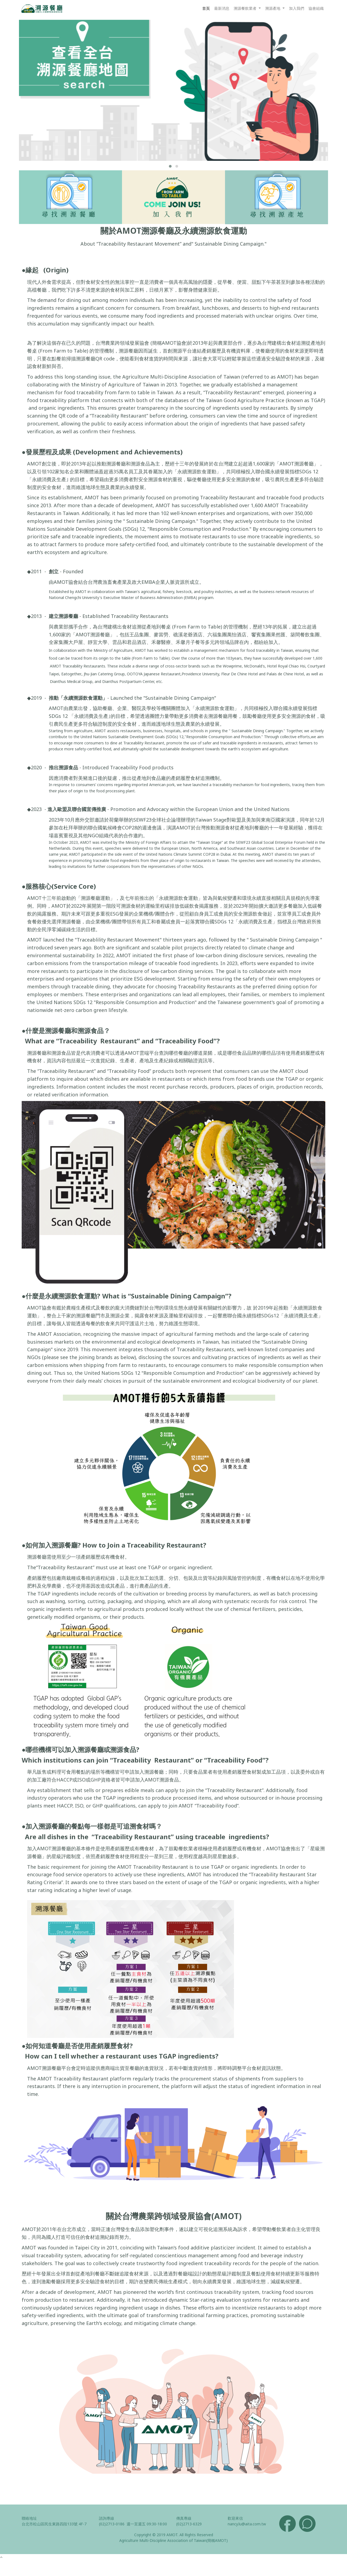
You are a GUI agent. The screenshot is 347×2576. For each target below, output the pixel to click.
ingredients (40, 1086)
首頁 (206, 8)
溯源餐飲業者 (246, 8)
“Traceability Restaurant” (99, 1040)
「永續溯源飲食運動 (212, 708)
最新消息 (221, 8)
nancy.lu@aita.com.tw (247, 2523)
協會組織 (316, 8)
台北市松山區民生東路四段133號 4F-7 (54, 2523)
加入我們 (296, 8)
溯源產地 (273, 8)
